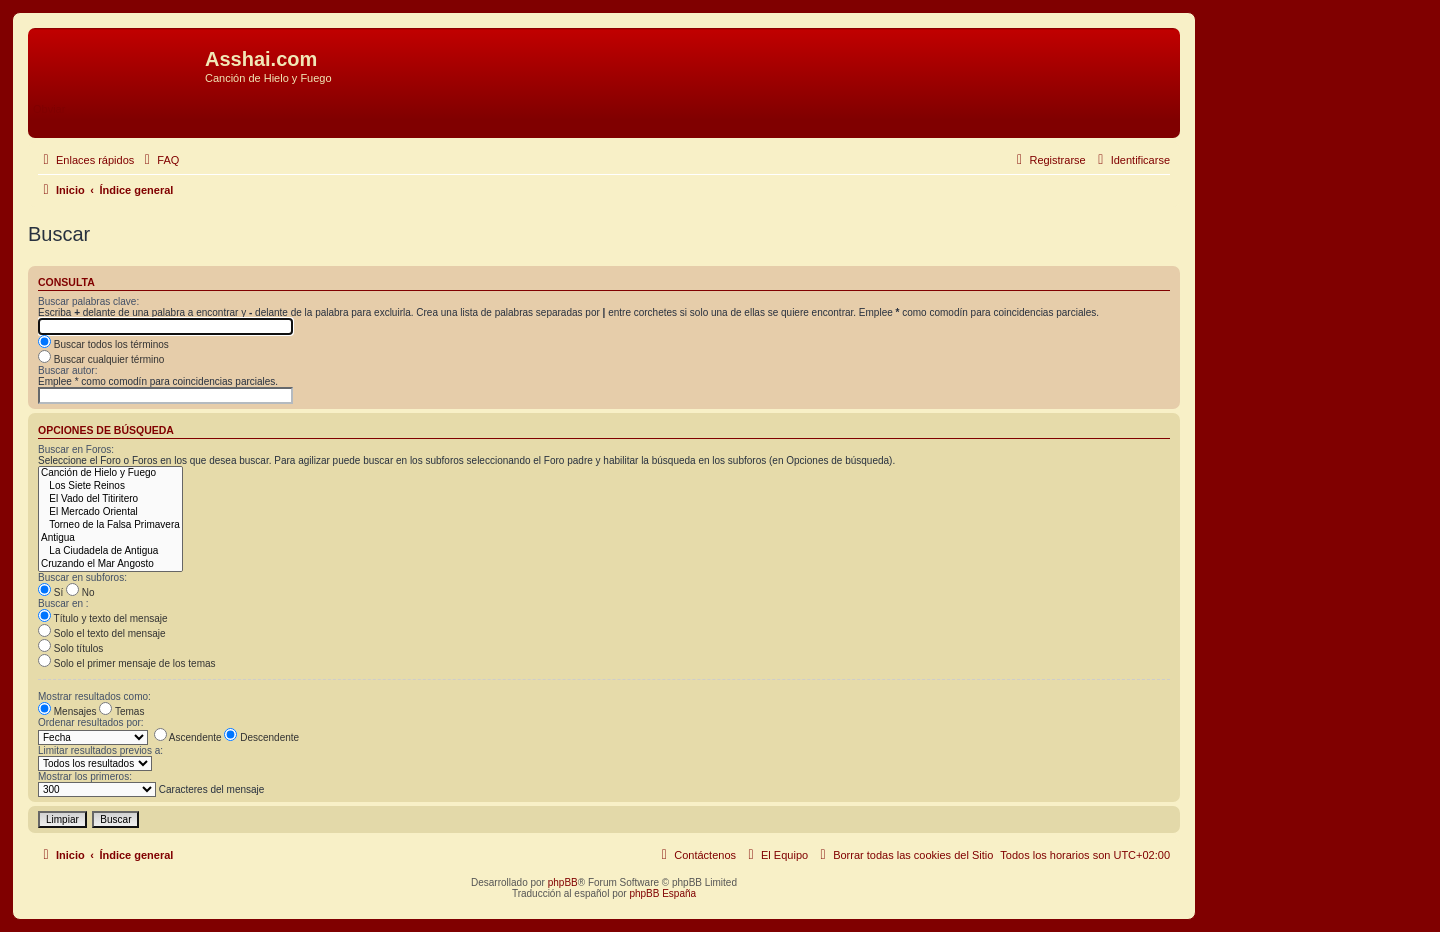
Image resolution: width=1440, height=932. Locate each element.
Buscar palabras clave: (88, 301)
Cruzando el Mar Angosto (110, 564)
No (80, 592)
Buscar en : (63, 603)
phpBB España (662, 893)
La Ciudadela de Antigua (110, 551)
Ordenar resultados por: (91, 722)
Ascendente (188, 737)
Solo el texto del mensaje (102, 633)
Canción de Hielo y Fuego (110, 473)
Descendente (261, 737)
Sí (50, 592)
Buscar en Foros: (76, 449)
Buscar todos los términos (103, 344)
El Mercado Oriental (110, 512)
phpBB (563, 882)
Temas (121, 711)
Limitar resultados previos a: (100, 750)
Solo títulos (70, 648)
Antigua (110, 538)
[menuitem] (159, 160)
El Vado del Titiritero (110, 499)
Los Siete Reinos (110, 486)
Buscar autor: (67, 370)
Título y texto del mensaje (103, 618)
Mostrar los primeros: (85, 776)
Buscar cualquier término (101, 359)
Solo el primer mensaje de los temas (127, 663)
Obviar (49, 109)
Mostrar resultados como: (94, 696)
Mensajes (67, 711)
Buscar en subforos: (82, 577)
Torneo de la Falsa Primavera (110, 525)
